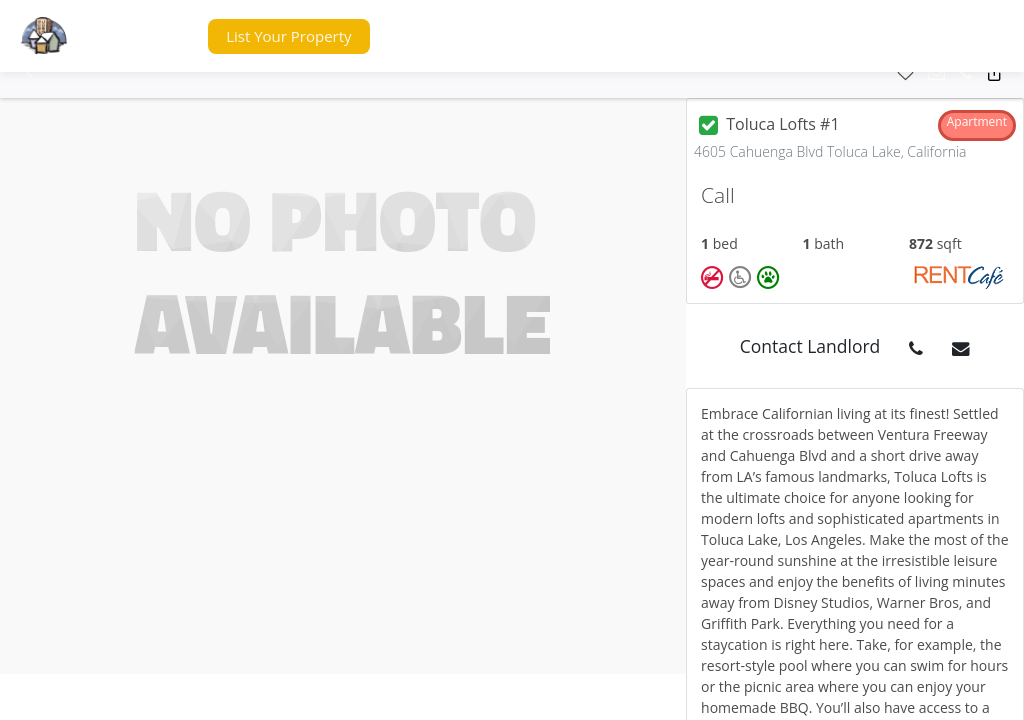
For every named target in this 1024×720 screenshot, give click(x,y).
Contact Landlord (810, 346)
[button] (154, 36)
